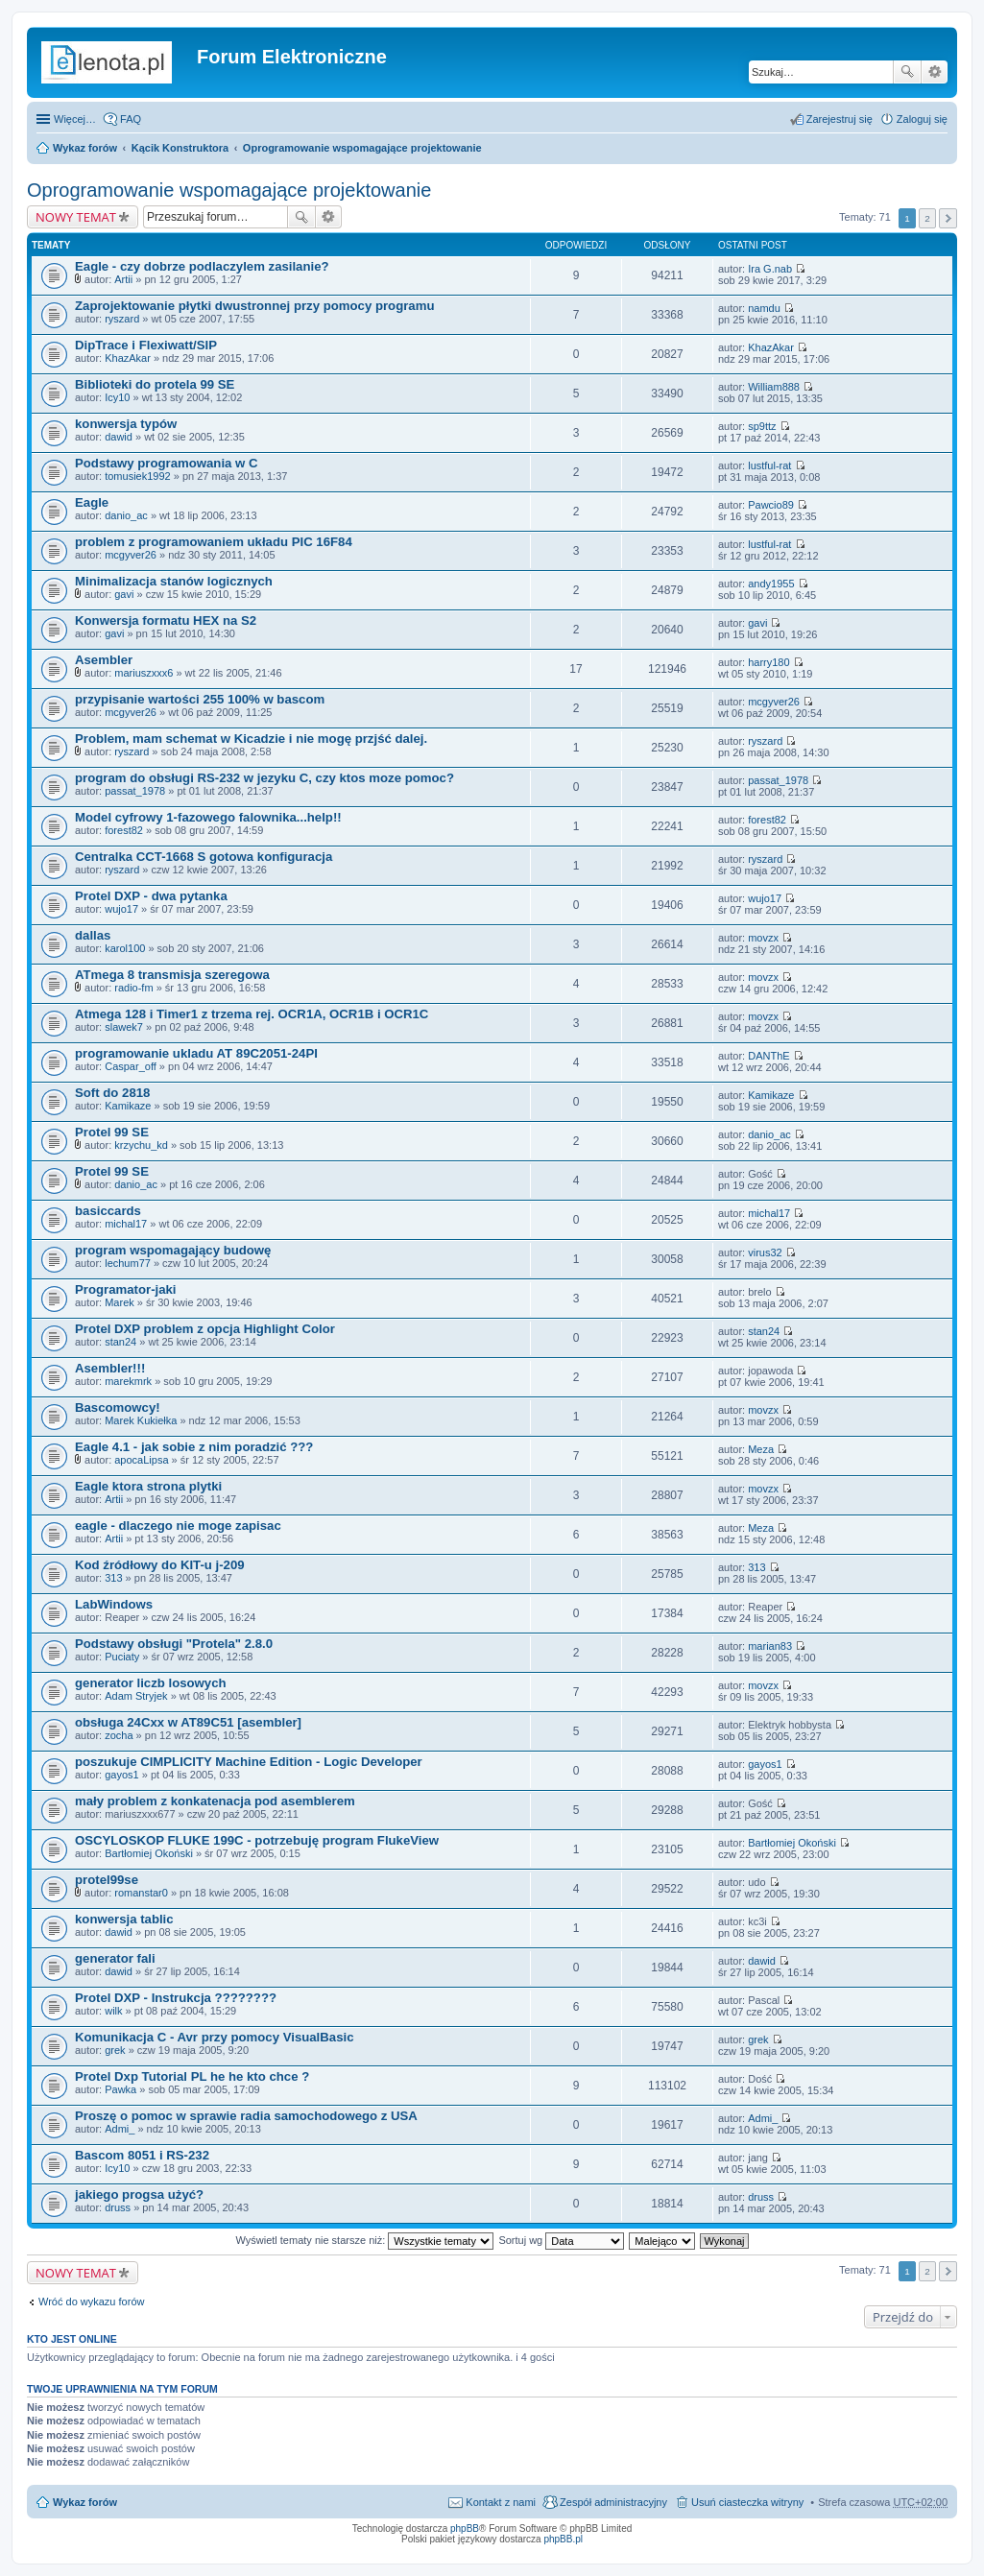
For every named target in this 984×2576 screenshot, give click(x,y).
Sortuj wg (561, 2240)
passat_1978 (135, 791)
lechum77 (128, 1263)
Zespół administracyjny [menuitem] (613, 2502)
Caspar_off (130, 1066)
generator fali (115, 1958)
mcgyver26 (130, 555)
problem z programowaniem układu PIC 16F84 (213, 542)
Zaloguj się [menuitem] (922, 119)
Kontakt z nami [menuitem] (501, 2502)
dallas (92, 935)
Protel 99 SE (112, 1132)
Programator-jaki (126, 1289)
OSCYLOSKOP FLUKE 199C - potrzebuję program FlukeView (257, 1840)
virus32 (764, 1252)
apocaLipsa (141, 1460)
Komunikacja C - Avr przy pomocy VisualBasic (214, 2037)
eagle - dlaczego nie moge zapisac (178, 1525)
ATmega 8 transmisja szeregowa (172, 974)
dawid (118, 436)
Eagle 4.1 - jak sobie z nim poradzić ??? (194, 1447)
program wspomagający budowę (173, 1250)
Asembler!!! (110, 1368)
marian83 (770, 1646)
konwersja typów (126, 424)
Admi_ (119, 2129)
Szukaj (907, 71)
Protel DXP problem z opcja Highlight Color (205, 1329)
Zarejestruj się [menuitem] (839, 119)
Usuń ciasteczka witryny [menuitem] (747, 2502)
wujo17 (121, 909)
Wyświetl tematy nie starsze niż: (364, 2240)
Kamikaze (128, 1105)
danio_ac (126, 515)
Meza (761, 1449)
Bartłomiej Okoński (149, 1853)
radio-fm (133, 987)
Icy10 (117, 397)
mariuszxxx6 (143, 673)
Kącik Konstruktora (180, 148)
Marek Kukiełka (141, 1420)
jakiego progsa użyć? (139, 2194)
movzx (763, 937)
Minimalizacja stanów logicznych (174, 581)
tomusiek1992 (138, 476)
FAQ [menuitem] (130, 119)
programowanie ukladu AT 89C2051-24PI (196, 1053)
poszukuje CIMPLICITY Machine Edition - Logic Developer (248, 1761)
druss (118, 2207)
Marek (119, 1302)
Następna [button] (948, 218)
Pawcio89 (771, 505)
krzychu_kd (141, 1145)
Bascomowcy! (117, 1407)
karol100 (125, 948)
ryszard (122, 318)
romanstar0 (141, 1892)
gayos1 (121, 1774)
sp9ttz (762, 426)
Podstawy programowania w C (166, 463)
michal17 (126, 1223)
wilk (113, 2010)
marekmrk (128, 1381)
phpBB (464, 2528)
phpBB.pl (563, 2539)
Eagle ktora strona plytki (148, 1486)
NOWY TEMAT (76, 217)
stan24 (120, 1342)
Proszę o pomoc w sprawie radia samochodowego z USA (246, 2116)
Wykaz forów (85, 148)
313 (113, 1578)
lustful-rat (769, 465)
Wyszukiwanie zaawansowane (935, 71)
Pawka (120, 2089)
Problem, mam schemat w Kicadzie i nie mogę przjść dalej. (251, 738)
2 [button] (927, 218)
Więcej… (75, 119)
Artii (123, 279)
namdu (764, 308)
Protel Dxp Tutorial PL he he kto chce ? (192, 2076)
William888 (774, 387)
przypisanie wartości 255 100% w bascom (199, 699)
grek (115, 2050)
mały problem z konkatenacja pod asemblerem (215, 1801)
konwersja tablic (124, 1919)
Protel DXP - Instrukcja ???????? (175, 1998)
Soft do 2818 (112, 1092)
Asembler (103, 660)
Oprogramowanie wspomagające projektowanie (362, 148)
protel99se (106, 1879)
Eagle (91, 502)
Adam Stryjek (136, 1696)
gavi (123, 594)
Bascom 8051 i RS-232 (142, 2155)
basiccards (108, 1211)
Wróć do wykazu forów (91, 2301)
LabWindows (114, 1604)
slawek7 (124, 1027)
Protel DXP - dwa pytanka (151, 896)
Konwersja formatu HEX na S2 (165, 620)
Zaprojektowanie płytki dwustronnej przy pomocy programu (254, 305)
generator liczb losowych (151, 1683)
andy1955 (771, 583)
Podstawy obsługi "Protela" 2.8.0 (174, 1643)
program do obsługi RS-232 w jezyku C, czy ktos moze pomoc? (264, 778)
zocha (118, 1735)
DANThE (768, 1055)
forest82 (124, 830)
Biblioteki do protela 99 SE (154, 384)
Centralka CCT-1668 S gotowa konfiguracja (203, 856)
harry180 (768, 662)
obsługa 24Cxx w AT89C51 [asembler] (188, 1722)
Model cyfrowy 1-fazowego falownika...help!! (208, 817)
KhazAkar (128, 358)
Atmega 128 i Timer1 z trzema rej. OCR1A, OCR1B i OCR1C (251, 1014)
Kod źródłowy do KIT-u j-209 (160, 1565)
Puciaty (122, 1656)
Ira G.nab (770, 268)
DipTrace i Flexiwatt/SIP (146, 345)
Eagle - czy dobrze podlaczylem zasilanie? (202, 266)
